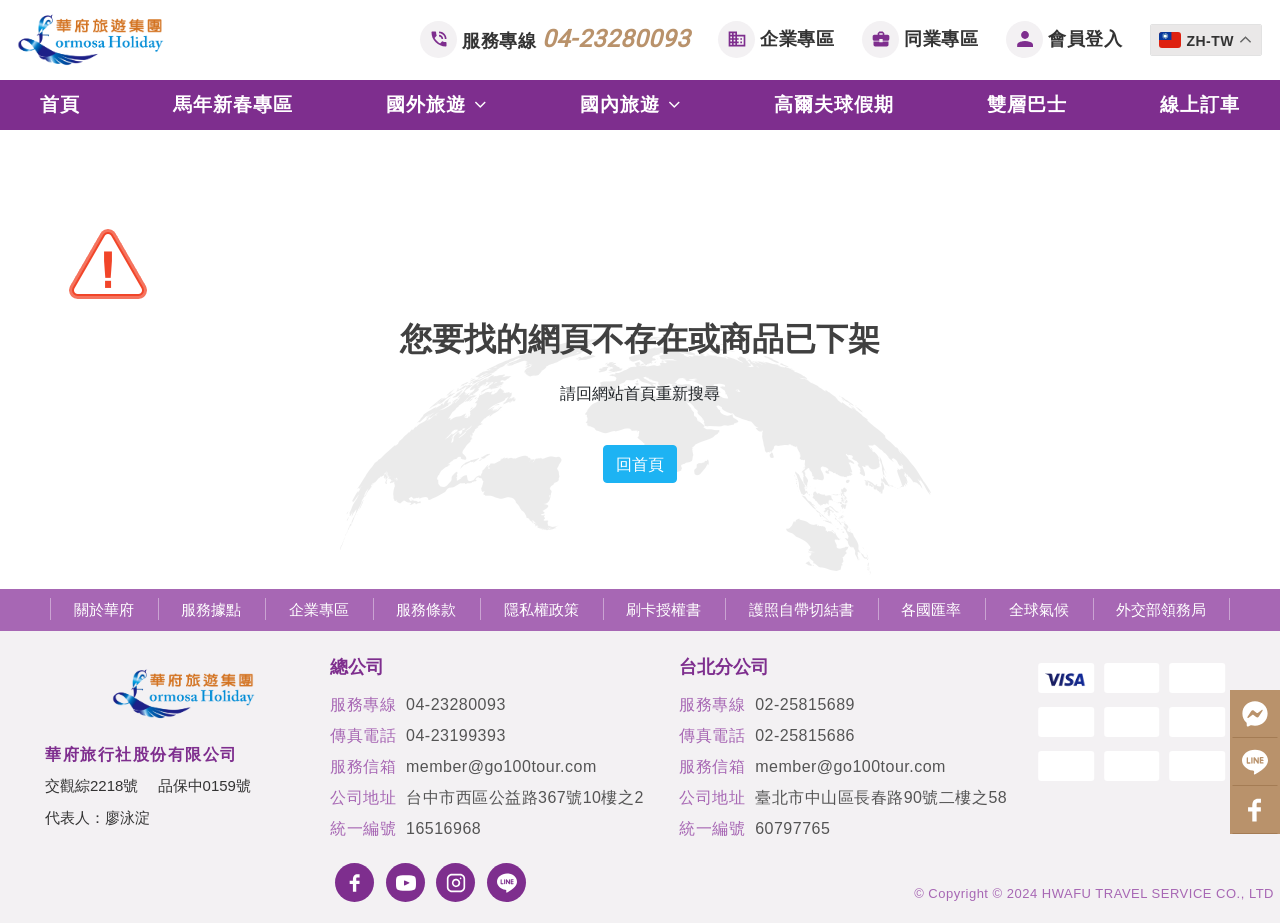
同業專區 (941, 38)
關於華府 (104, 609)
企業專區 (797, 38)
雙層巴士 (1027, 104)
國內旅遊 (630, 104)
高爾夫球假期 (834, 104)
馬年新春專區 (233, 104)
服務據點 (211, 609)
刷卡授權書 (663, 609)
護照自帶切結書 (801, 609)
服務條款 (426, 609)
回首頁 (640, 464)
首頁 (60, 104)
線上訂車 (1200, 104)
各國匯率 (931, 609)
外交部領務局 (1161, 609)
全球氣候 (1039, 609)
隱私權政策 (541, 609)
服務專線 (576, 39)
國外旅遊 (436, 104)
